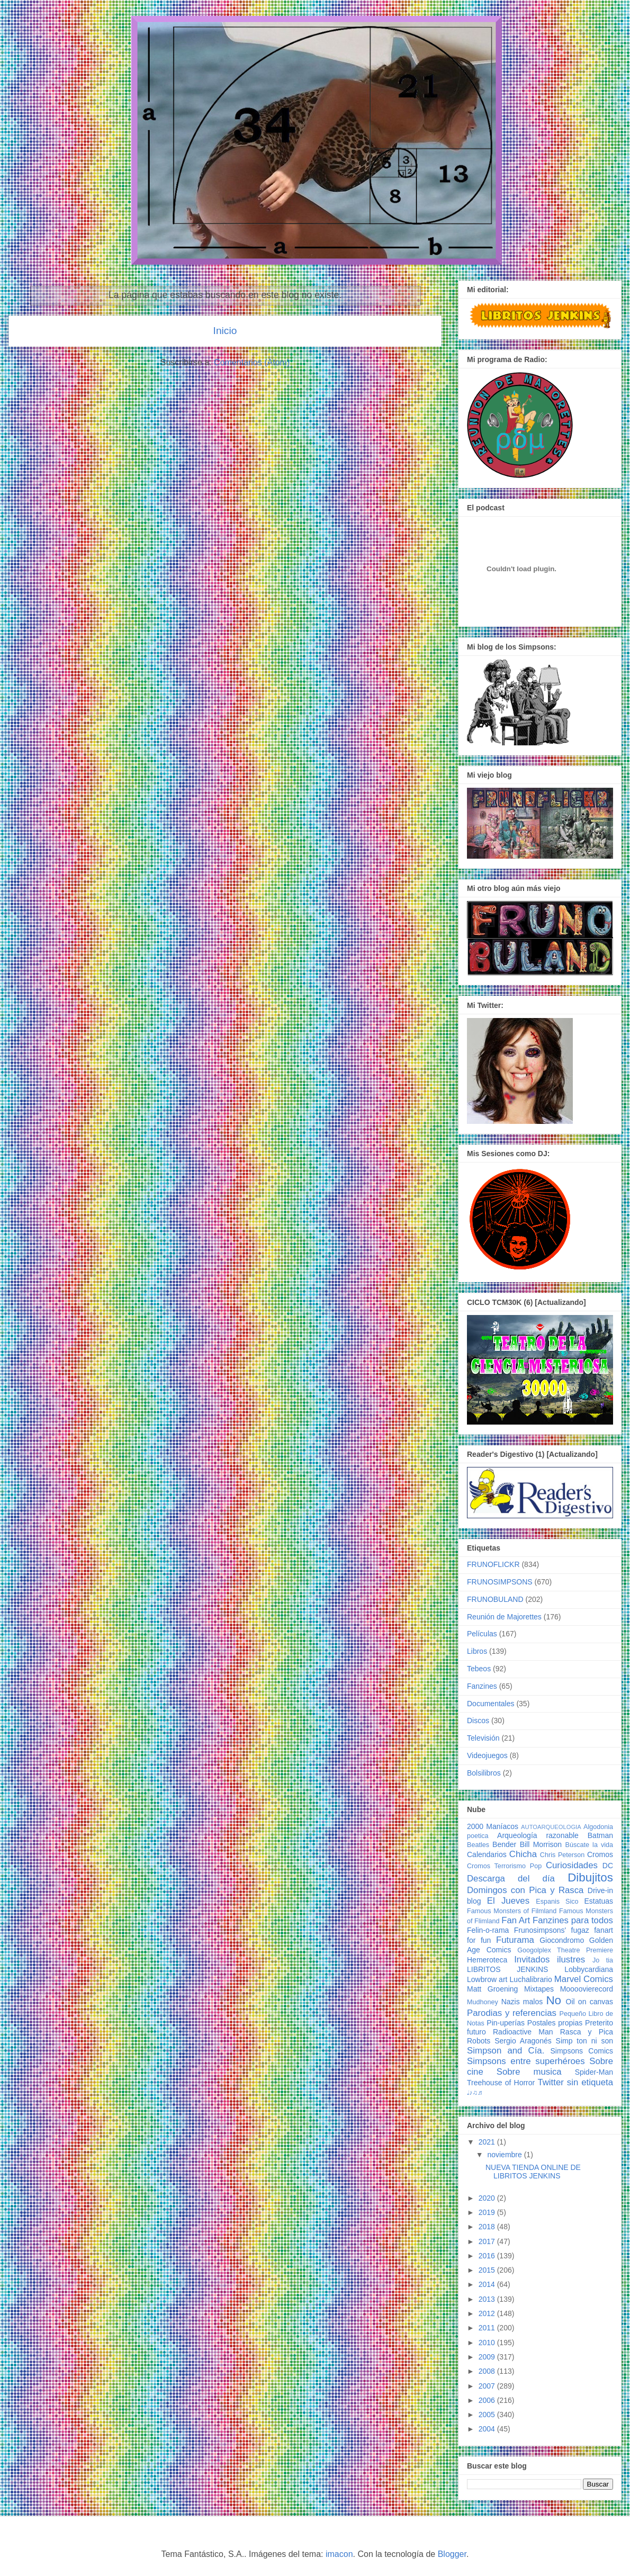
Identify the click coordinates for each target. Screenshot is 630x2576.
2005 (488, 2414)
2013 (488, 2299)
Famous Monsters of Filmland (511, 1911)
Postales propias (554, 2023)
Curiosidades (572, 1865)
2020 (488, 2198)
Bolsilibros (484, 1773)
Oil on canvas (589, 2001)
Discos (478, 1720)
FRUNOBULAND (495, 1599)
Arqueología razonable (538, 1835)
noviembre (505, 2154)
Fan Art (515, 1920)
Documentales (491, 1703)
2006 (488, 2400)
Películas (482, 1633)
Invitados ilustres (549, 1959)
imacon (339, 2554)
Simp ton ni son (584, 2041)
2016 (488, 2255)
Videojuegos (487, 1755)
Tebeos (479, 1668)
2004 (488, 2429)
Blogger (452, 2554)
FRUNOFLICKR (493, 1564)
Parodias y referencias (511, 2013)
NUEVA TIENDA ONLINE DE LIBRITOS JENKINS (533, 2172)
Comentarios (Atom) (252, 362)
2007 (488, 2386)
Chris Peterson (562, 1855)
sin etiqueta (590, 2082)
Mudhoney (482, 2002)
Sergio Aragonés (523, 2041)
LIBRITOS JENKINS (507, 1969)
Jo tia (602, 1960)
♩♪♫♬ (474, 2092)
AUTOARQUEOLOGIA (551, 1827)
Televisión (483, 1738)
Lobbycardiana (588, 1969)
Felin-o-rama (488, 1930)
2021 (488, 2142)
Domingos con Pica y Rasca (525, 1890)
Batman (600, 1835)
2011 (488, 2327)
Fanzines (482, 1686)
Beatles (478, 1845)
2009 (488, 2357)
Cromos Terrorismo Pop (504, 1866)
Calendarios (487, 1854)
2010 (488, 2342)
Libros (477, 1651)
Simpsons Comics (581, 2051)
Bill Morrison (541, 1844)
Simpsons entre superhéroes (526, 2061)
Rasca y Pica (586, 2032)
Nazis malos (522, 2001)
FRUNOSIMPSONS (500, 1582)
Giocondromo (561, 1940)
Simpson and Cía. (505, 2051)
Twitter (550, 2082)
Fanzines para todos (573, 1920)
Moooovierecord (586, 1989)
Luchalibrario (531, 1979)
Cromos (600, 1854)
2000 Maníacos (492, 1826)
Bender (504, 1844)
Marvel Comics (583, 1979)
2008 (488, 2371)
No (553, 2000)
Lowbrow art (487, 1979)
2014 (488, 2284)
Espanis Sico (557, 1901)
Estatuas (598, 1901)
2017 (488, 2241)
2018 (488, 2226)
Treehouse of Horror (501, 2082)
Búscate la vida (589, 1845)
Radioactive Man (523, 2032)
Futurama (515, 1940)
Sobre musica (529, 2072)
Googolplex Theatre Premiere (565, 1950)
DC (607, 1865)
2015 (488, 2270)
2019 (488, 2212)
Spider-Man (594, 2072)
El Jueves (508, 1901)
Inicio (225, 330)
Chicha (523, 1854)
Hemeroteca (487, 1960)
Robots (478, 2041)
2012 (488, 2313)
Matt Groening (492, 1989)
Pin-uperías (506, 2023)
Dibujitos (590, 1877)
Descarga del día (511, 1879)
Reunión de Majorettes (504, 1617)
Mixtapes (539, 1989)
